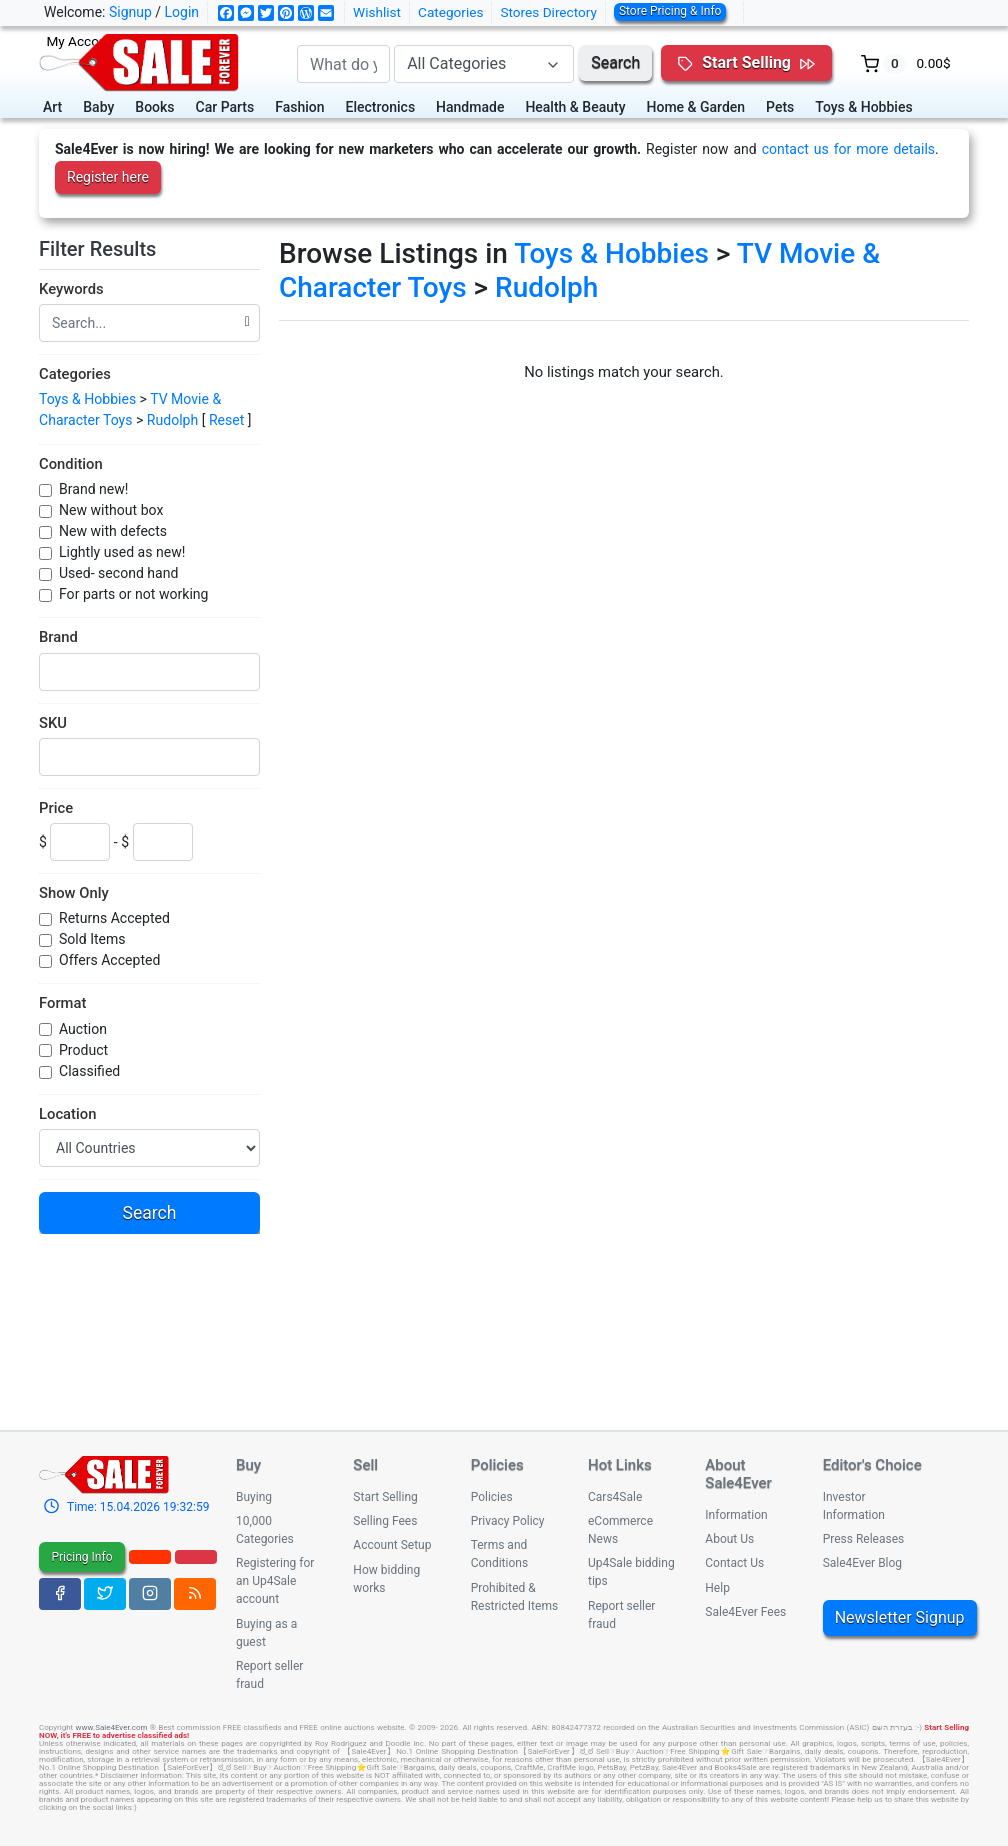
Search (615, 62)
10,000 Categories (265, 1530)
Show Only (74, 893)
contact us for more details (848, 149)
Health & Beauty (575, 107)
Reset (226, 420)
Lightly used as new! (122, 552)
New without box (111, 510)
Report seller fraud (269, 1675)
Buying (254, 1497)
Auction (83, 1029)
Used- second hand (118, 573)
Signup (130, 12)
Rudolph (172, 420)
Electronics (381, 107)
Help (717, 1588)
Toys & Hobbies (863, 107)
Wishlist (377, 12)
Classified (89, 1071)
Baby (98, 107)
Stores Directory (548, 12)
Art (52, 107)
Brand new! (93, 489)
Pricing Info (81, 1557)
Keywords (71, 289)
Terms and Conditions (499, 1554)
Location (67, 1114)
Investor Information (854, 1506)
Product (83, 1050)
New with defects (113, 531)
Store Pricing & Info (670, 11)
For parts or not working (133, 594)
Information (736, 1515)
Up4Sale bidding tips (631, 1572)
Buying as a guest (266, 1633)
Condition (71, 464)
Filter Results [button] (106, 249)
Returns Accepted (114, 918)
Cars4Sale (615, 1497)
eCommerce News (620, 1530)
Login (182, 12)
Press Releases (864, 1539)
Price (56, 808)
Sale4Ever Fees (745, 1612)
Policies (492, 1497)
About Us (729, 1539)
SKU (53, 723)
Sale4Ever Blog (862, 1563)
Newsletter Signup (900, 1617)
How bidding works (386, 1579)
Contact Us (734, 1563)
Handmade (470, 107)
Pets (780, 107)
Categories (450, 12)
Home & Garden (696, 107)
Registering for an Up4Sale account (275, 1581)
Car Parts (225, 107)
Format (62, 1003)
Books (154, 107)
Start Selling (385, 1497)
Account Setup (392, 1545)
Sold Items (92, 939)
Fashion (299, 107)
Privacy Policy (508, 1521)
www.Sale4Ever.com (111, 1727)
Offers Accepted (109, 960)
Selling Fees (385, 1521)
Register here (108, 177)
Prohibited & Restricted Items (514, 1597)
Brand (58, 637)
